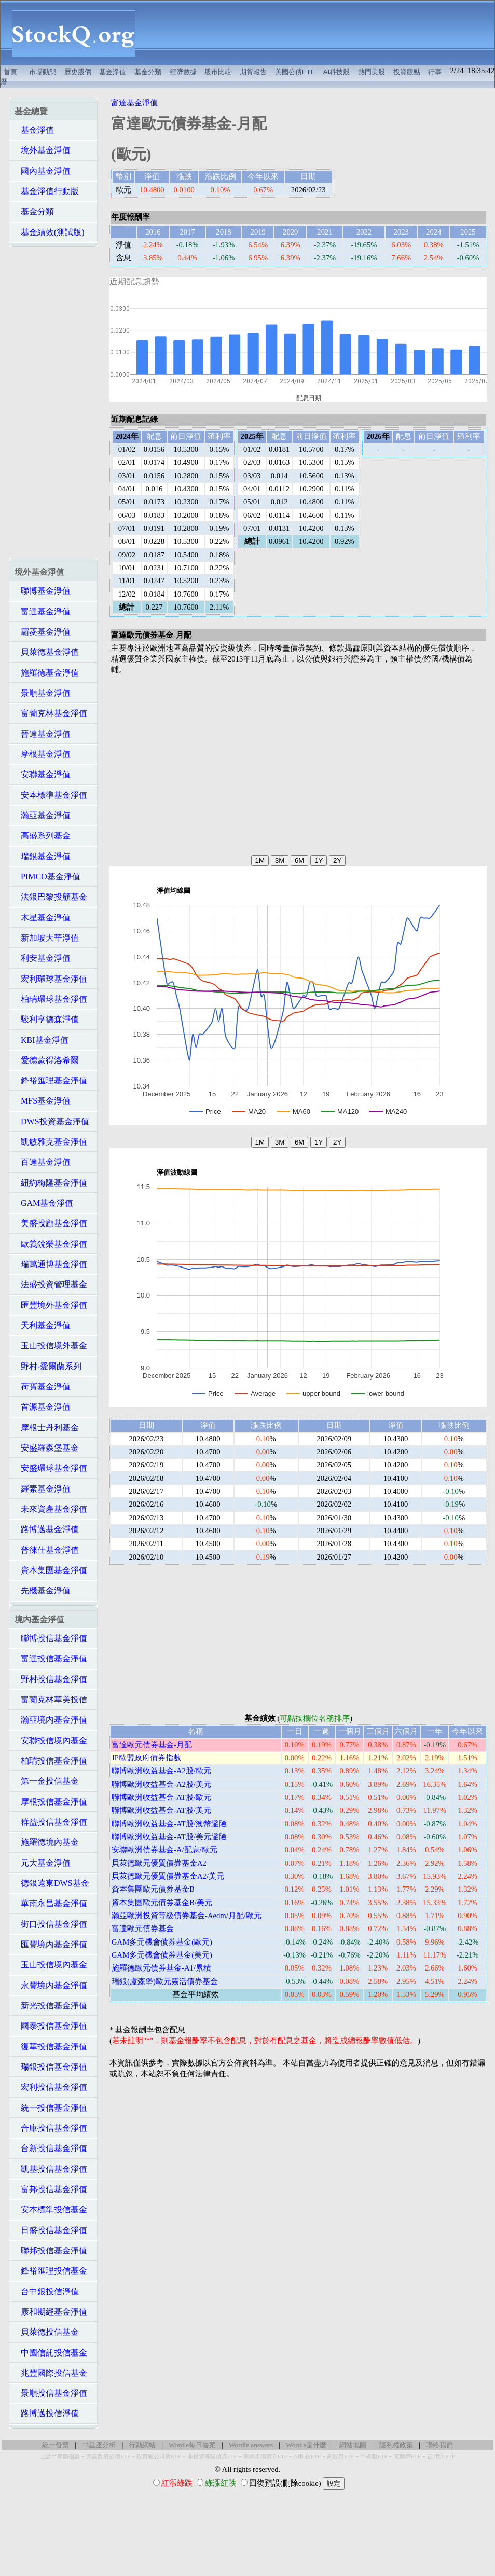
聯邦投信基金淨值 (51, 2250)
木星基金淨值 (43, 917)
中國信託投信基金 (51, 2352)
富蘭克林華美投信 (51, 1699)
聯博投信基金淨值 (51, 1638)
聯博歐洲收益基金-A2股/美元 (161, 1784)
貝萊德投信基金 (47, 2331)
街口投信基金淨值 (51, 1924)
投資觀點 (406, 72)
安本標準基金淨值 (51, 795)
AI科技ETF (307, 2456)
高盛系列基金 (43, 835)
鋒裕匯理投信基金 (51, 2270)
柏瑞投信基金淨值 (51, 1760)
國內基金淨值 (43, 171)
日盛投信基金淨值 (51, 2230)
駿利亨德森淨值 (47, 1019)
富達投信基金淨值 (51, 1658)
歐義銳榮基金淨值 (51, 1243)
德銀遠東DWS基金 (52, 1883)
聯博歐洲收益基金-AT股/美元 (161, 1810)
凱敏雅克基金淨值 (51, 1141)
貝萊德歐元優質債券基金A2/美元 (168, 1876)
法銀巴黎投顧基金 (51, 896)
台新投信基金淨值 (51, 2148)
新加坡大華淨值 (47, 937)
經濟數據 (183, 72)
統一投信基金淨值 (51, 2107)
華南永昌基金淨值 (51, 1903)
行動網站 (142, 2445)
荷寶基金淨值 (43, 1386)
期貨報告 (253, 72)
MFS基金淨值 (43, 1100)
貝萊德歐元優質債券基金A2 (159, 1863)
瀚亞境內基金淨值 (51, 1719)
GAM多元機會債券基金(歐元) (162, 1942)
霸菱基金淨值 (43, 631)
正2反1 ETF (441, 2456)
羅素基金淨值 (43, 1488)
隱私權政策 (396, 2445)
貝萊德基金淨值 (47, 652)
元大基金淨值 (43, 1862)
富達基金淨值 (43, 611)
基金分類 (147, 72)
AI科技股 (336, 72)
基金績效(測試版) (50, 232)
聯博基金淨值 (43, 590)
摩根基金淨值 (43, 754)
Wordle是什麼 (306, 2445)
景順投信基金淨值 (51, 2393)
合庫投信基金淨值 (51, 2128)
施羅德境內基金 (47, 1842)
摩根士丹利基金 (47, 1427)
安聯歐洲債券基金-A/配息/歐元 (164, 1849)
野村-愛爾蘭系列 (48, 1366)
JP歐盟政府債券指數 (146, 1758)
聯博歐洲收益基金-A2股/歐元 (161, 1771)
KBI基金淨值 (41, 1040)
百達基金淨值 (43, 1162)
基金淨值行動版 (47, 191)
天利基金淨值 (43, 1325)
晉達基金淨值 (43, 733)
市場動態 (42, 72)
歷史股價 (77, 72)
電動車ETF (407, 2456)
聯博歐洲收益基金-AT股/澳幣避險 (169, 1824)
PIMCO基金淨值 (47, 876)
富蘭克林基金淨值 (51, 713)
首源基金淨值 (43, 1406)
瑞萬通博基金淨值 (51, 1264)
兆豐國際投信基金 (51, 2372)
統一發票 (55, 2445)
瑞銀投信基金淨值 (51, 2066)
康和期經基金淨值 (51, 2311)
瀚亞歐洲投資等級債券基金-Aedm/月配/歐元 (187, 1915)
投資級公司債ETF (158, 2456)
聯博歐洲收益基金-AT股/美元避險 (169, 1837)
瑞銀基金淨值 (43, 856)
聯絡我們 (439, 2445)
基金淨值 (112, 72)
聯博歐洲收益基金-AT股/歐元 (161, 1797)
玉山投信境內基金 (51, 1964)
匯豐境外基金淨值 (51, 1305)
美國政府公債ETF (108, 2456)
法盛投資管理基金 (51, 1284)
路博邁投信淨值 (47, 2413)
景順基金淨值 (43, 692)
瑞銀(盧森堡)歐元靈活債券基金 (165, 1981)
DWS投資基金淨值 (52, 1121)
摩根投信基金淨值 (51, 1801)
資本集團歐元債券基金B (153, 1889)
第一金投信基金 (47, 1780)
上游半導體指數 (60, 2456)
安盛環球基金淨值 (51, 1468)
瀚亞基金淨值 (43, 815)
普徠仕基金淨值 (47, 1550)
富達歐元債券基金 (143, 1928)
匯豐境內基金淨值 (51, 1944)
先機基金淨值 (43, 1590)
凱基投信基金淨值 (51, 2169)
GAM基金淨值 (44, 1203)
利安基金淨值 (43, 958)
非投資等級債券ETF (212, 2456)
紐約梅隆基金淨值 (51, 1182)
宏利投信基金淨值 (51, 2087)
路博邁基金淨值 (47, 1529)
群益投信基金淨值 (51, 1821)
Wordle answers (251, 2445)
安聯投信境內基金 (51, 1740)
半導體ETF (373, 2456)
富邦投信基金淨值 (51, 2189)
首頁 (10, 72)
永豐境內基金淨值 (51, 1985)
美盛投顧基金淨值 (51, 1223)
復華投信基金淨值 (51, 2046)
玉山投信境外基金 (51, 1345)
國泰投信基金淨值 (51, 2025)
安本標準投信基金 (51, 2209)
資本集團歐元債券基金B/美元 (162, 1902)
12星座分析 (99, 2445)
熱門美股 (371, 72)
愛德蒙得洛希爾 (47, 1060)
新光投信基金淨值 (51, 2005)
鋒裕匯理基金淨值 (51, 1080)
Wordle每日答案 (192, 2445)
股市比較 (217, 72)
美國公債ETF (295, 72)
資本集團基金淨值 (51, 1570)
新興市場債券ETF (265, 2456)
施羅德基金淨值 (47, 672)
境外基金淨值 (43, 150)
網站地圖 (352, 2445)
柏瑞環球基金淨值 (51, 999)
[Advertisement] (320, 33)
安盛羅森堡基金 (47, 1447)
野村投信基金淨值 (51, 1679)
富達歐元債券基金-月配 (152, 1745)
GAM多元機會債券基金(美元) (162, 1955)
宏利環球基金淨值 (51, 978)
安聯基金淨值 (43, 774)
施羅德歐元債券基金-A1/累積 (161, 1968)
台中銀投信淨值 (47, 2291)
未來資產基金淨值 (51, 1509)
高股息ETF (340, 2456)
